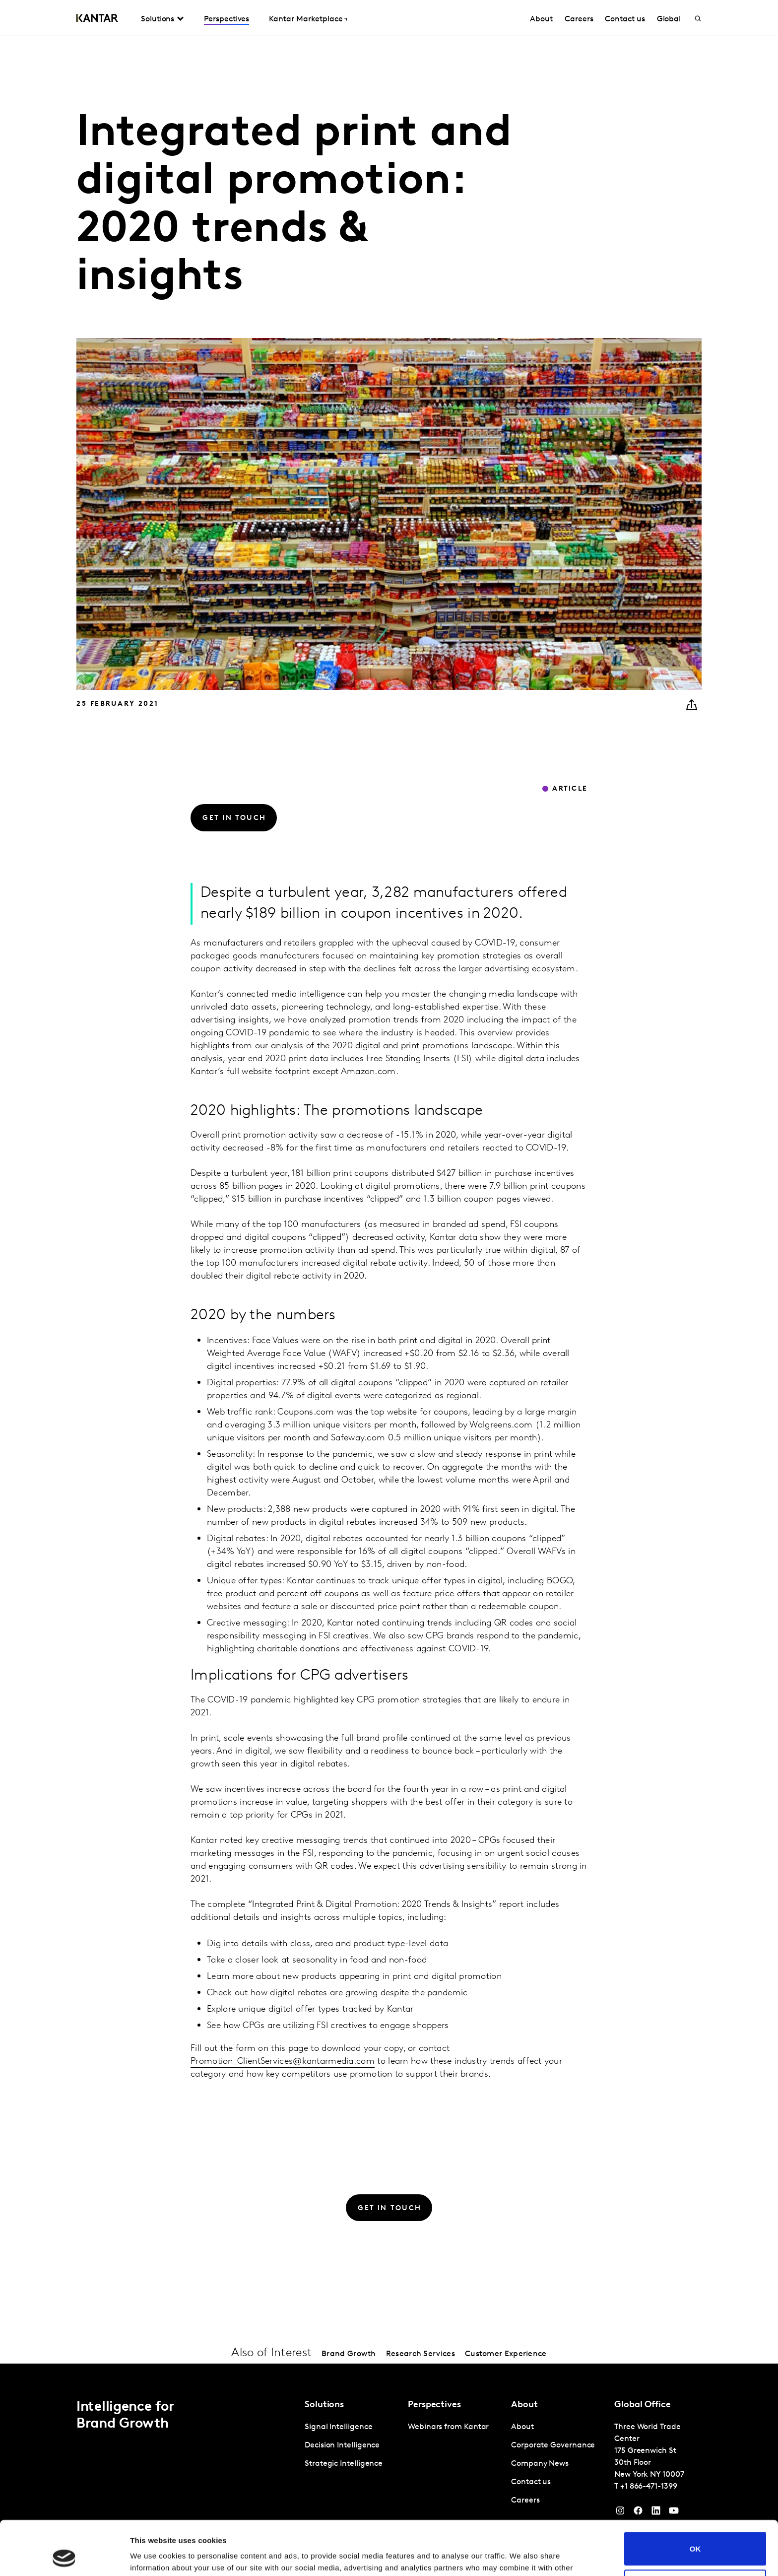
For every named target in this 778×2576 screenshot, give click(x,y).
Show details (153, 2556)
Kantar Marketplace (306, 19)
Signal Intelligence (338, 2427)
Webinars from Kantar (448, 2427)
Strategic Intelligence (344, 2464)
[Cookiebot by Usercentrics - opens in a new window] (64, 2556)
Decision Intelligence (342, 2445)
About (541, 19)
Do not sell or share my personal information (695, 2535)
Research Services (420, 2354)
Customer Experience (506, 2354)
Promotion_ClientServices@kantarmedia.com (283, 2061)
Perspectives (226, 19)
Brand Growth (349, 2354)
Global (669, 19)
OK (695, 2498)
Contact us (625, 19)
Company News (540, 2464)
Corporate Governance (553, 2445)
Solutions (157, 19)
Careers (579, 19)
